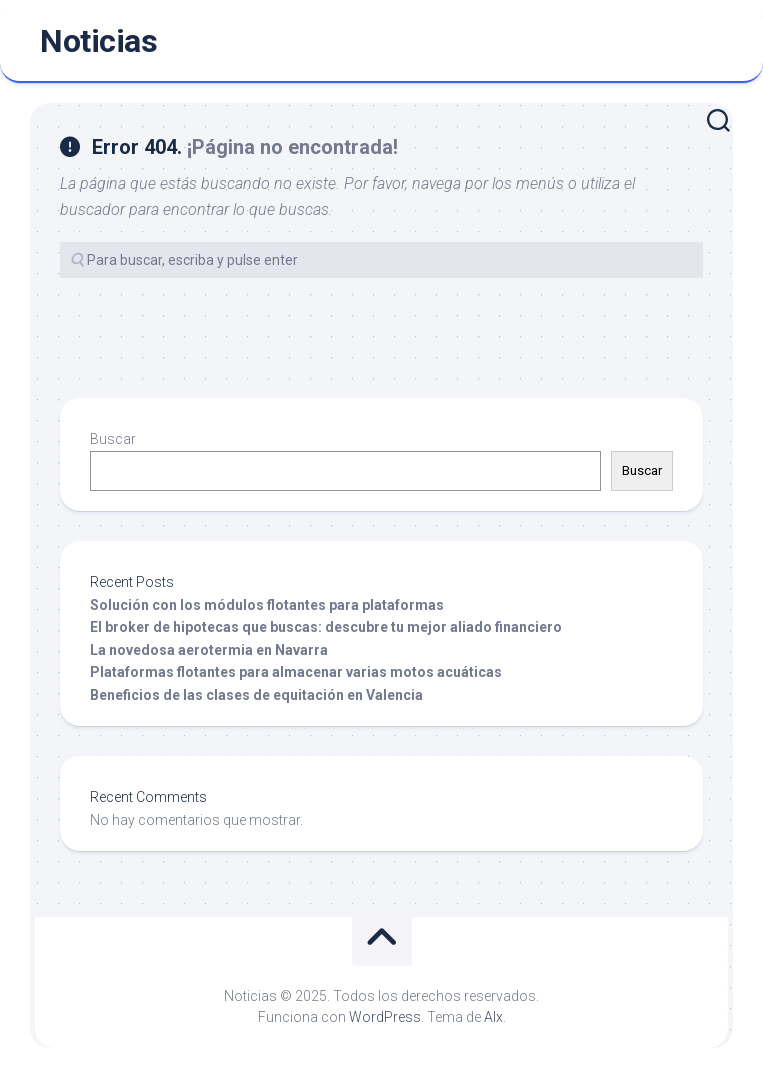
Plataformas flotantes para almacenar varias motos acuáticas (296, 672)
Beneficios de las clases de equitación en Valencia (256, 695)
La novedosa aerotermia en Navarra (209, 650)
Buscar (113, 439)
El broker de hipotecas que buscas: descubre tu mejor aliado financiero (326, 627)
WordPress (385, 1017)
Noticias (98, 41)
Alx (493, 1017)
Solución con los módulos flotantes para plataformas (267, 605)
